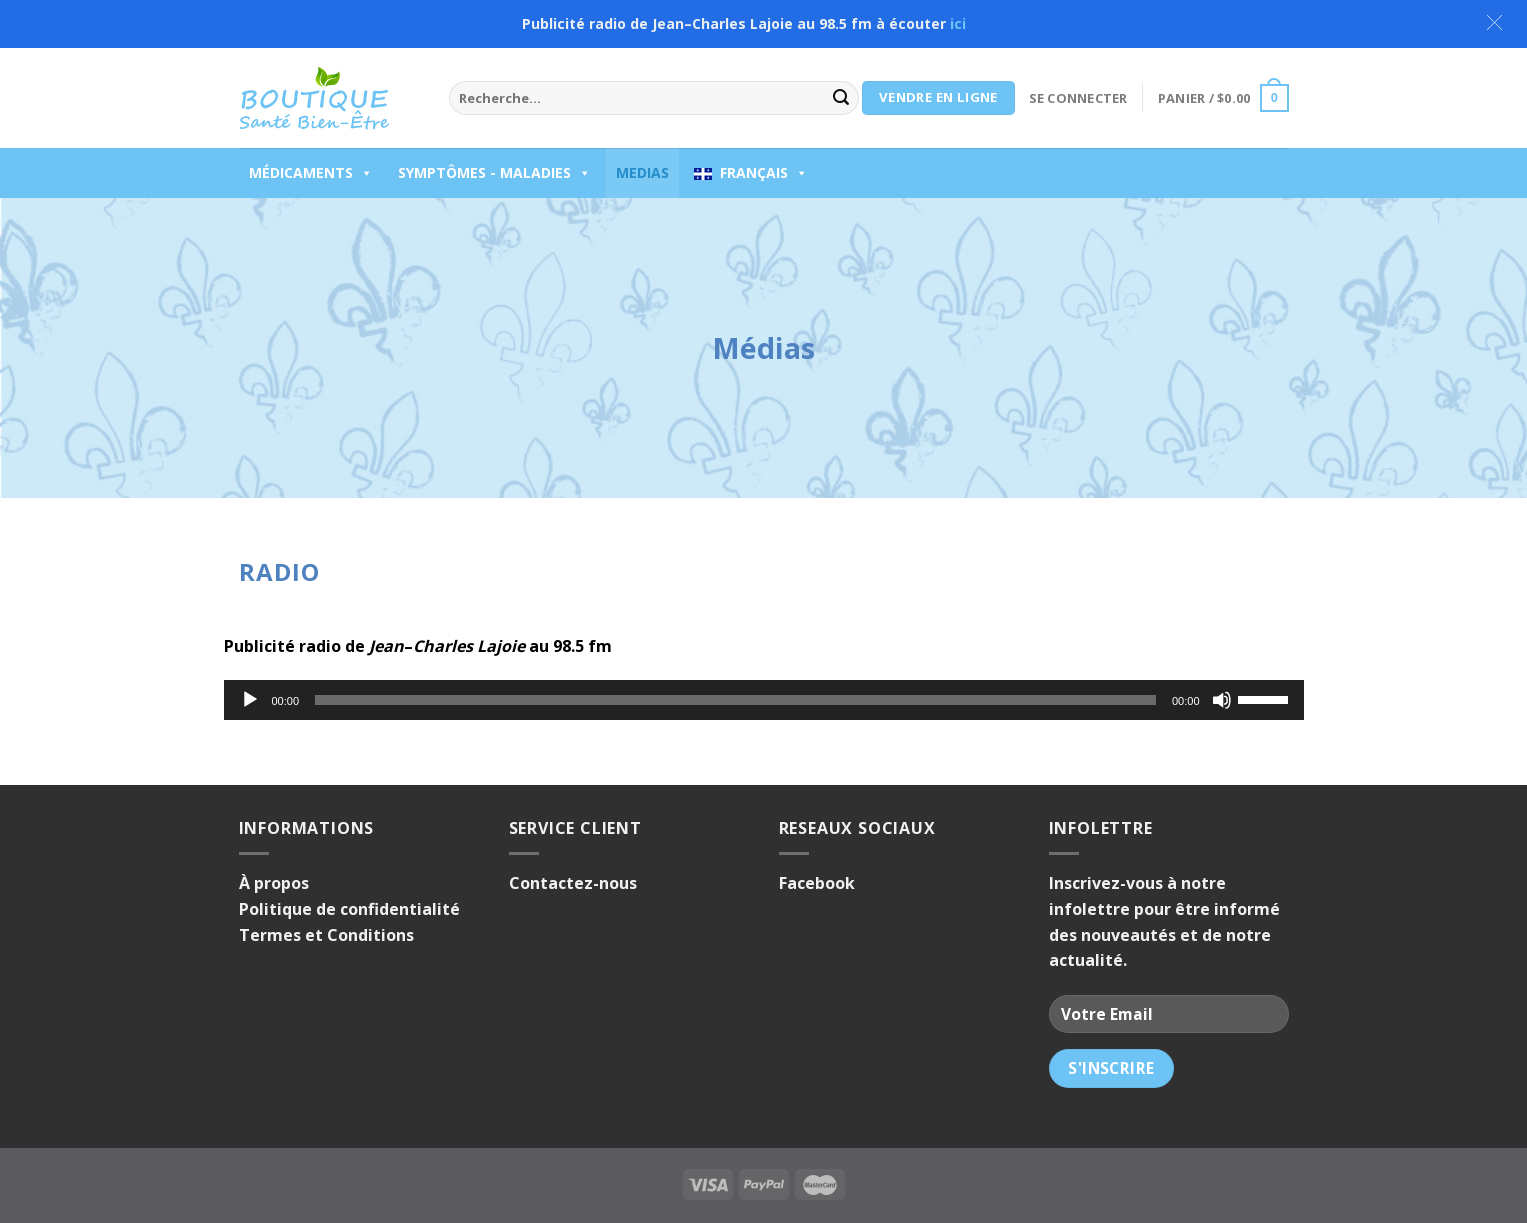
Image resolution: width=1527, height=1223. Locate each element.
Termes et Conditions (326, 935)
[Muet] (1222, 700)
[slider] (735, 700)
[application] (764, 700)
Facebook (817, 883)
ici (958, 23)
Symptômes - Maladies (494, 173)
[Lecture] (250, 700)
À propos (274, 883)
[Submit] (841, 98)
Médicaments (311, 173)
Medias (642, 172)
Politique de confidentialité (349, 909)
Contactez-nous (573, 883)
